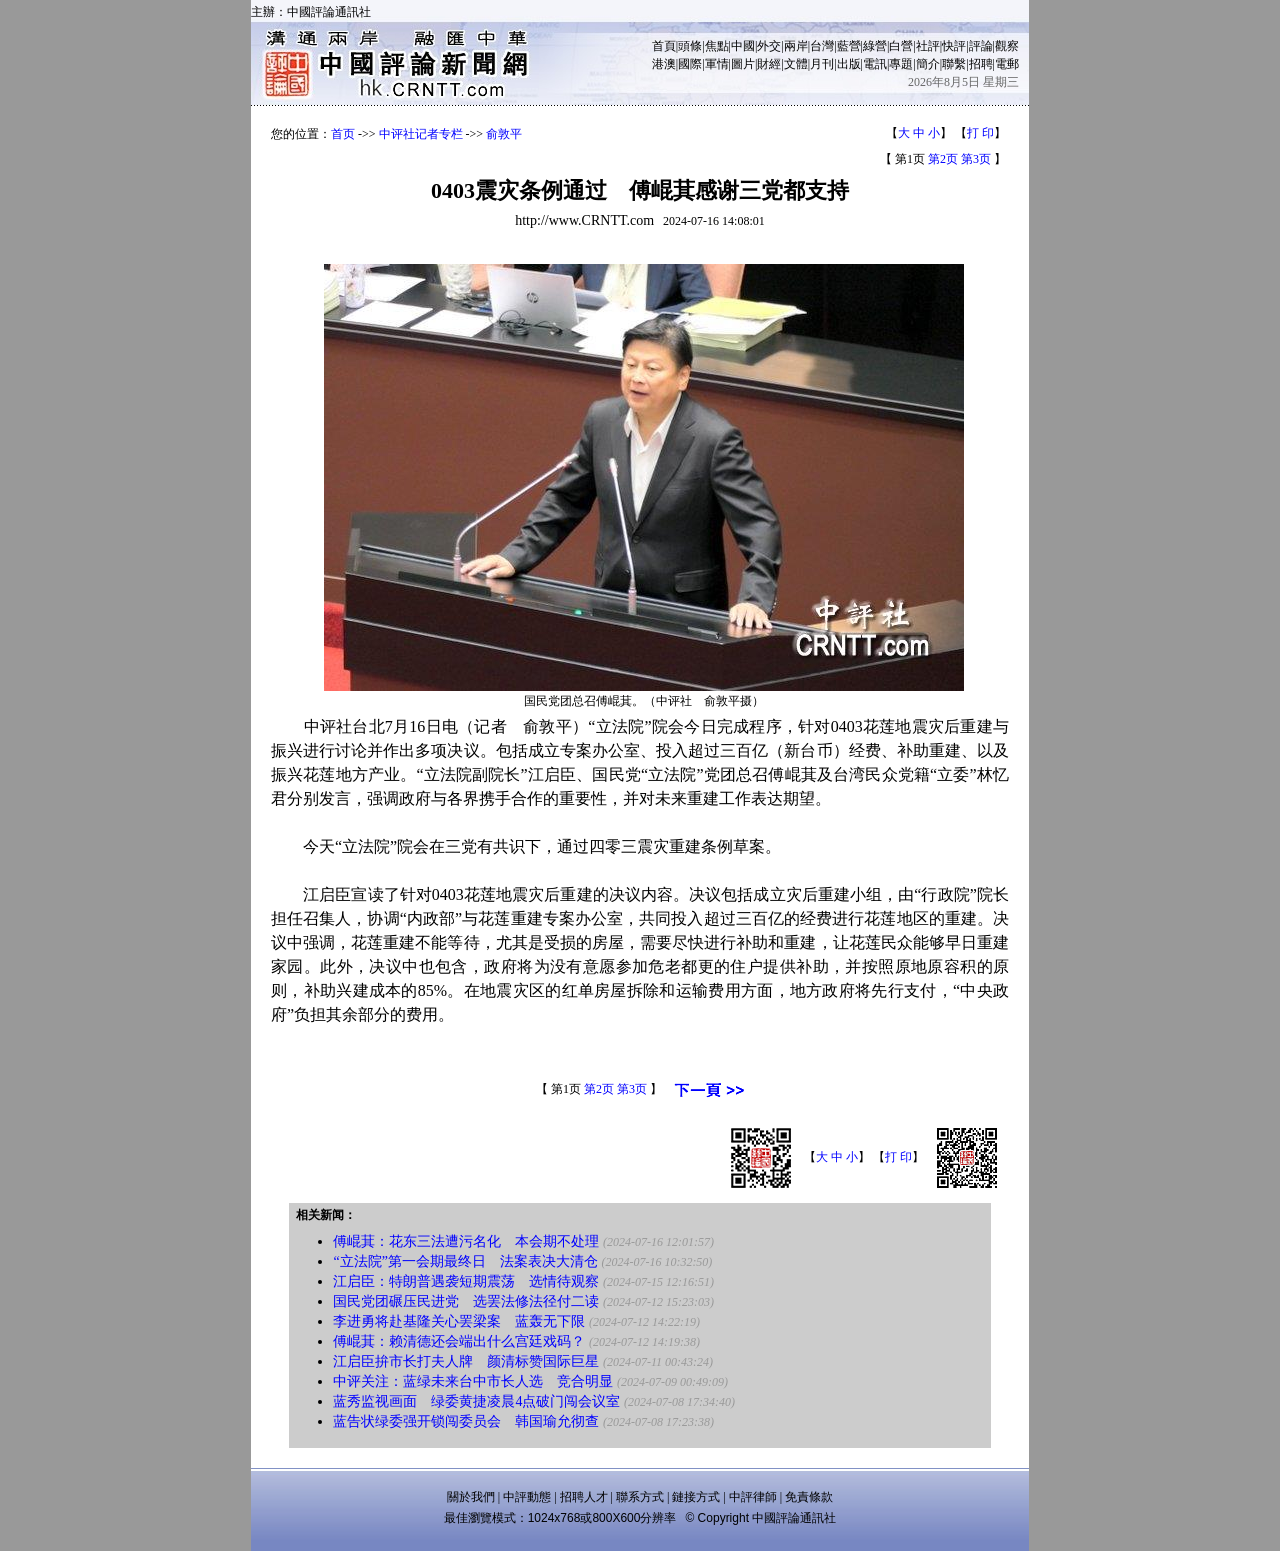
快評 (954, 46)
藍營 (849, 46)
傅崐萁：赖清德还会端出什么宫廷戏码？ (459, 1341)
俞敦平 (504, 134)
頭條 (690, 46)
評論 (981, 46)
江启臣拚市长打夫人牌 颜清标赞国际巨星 (466, 1361)
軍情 (717, 64)
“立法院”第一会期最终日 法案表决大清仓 (465, 1261)
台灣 (822, 46)
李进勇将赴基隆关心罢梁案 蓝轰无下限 (459, 1321)
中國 (743, 46)
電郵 (1007, 64)
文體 (796, 64)
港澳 (664, 64)
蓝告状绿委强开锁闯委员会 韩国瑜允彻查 (466, 1421)
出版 (849, 64)
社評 (928, 46)
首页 (343, 134)
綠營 (875, 46)
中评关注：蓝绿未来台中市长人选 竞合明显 (473, 1381)
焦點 (717, 46)
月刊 (822, 64)
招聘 (981, 64)
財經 (769, 64)
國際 (690, 64)
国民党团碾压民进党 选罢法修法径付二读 (466, 1301)
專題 (901, 64)
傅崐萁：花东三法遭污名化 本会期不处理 (466, 1241)
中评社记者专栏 (421, 134)
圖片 (743, 64)
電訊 (875, 64)
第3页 (976, 159)
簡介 (928, 64)
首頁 (664, 46)
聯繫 (954, 64)
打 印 (980, 133)
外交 (769, 46)
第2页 (943, 159)
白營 (901, 46)
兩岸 (796, 46)
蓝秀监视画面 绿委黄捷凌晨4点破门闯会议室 (476, 1401)
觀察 (1007, 46)
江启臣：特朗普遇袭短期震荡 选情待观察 (466, 1281)
